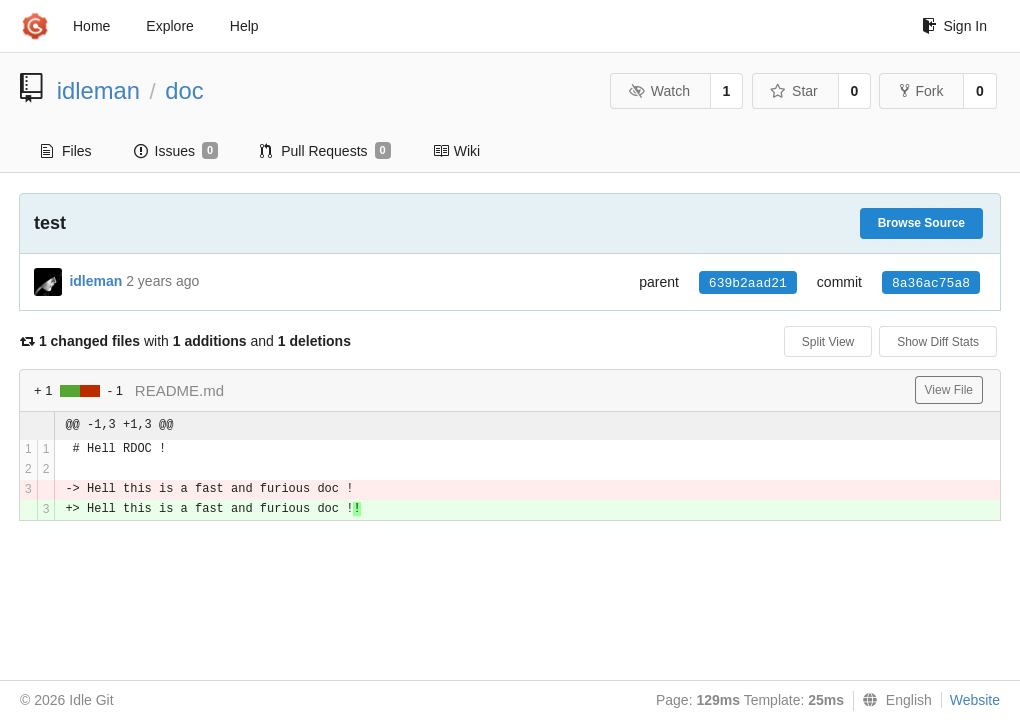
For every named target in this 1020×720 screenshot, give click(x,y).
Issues (176, 151)
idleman (98, 90)
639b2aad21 (748, 283)
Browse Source (921, 223)
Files (66, 151)
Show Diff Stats (938, 342)
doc (184, 90)
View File (949, 390)
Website (975, 700)
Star (794, 91)
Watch (659, 91)
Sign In (954, 26)
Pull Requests (325, 151)
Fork (921, 91)
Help (244, 26)
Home (91, 26)
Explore (169, 26)
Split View (828, 342)
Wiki (456, 151)
